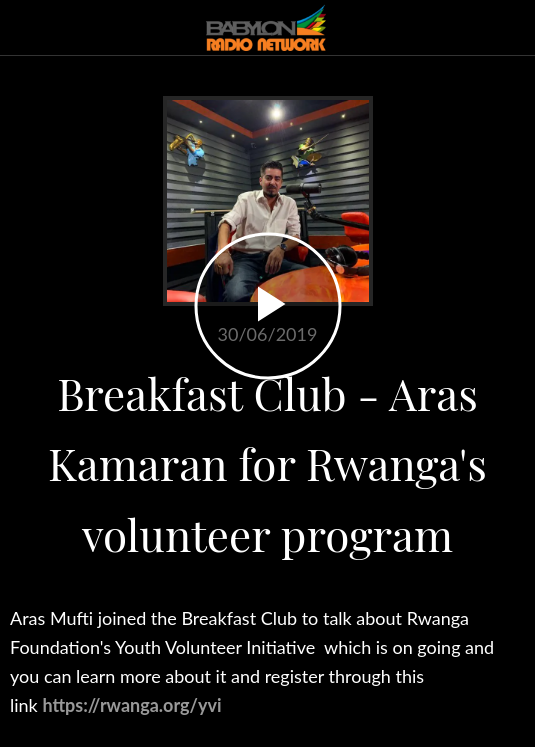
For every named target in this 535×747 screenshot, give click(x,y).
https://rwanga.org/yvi (131, 705)
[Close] (28, 28)
